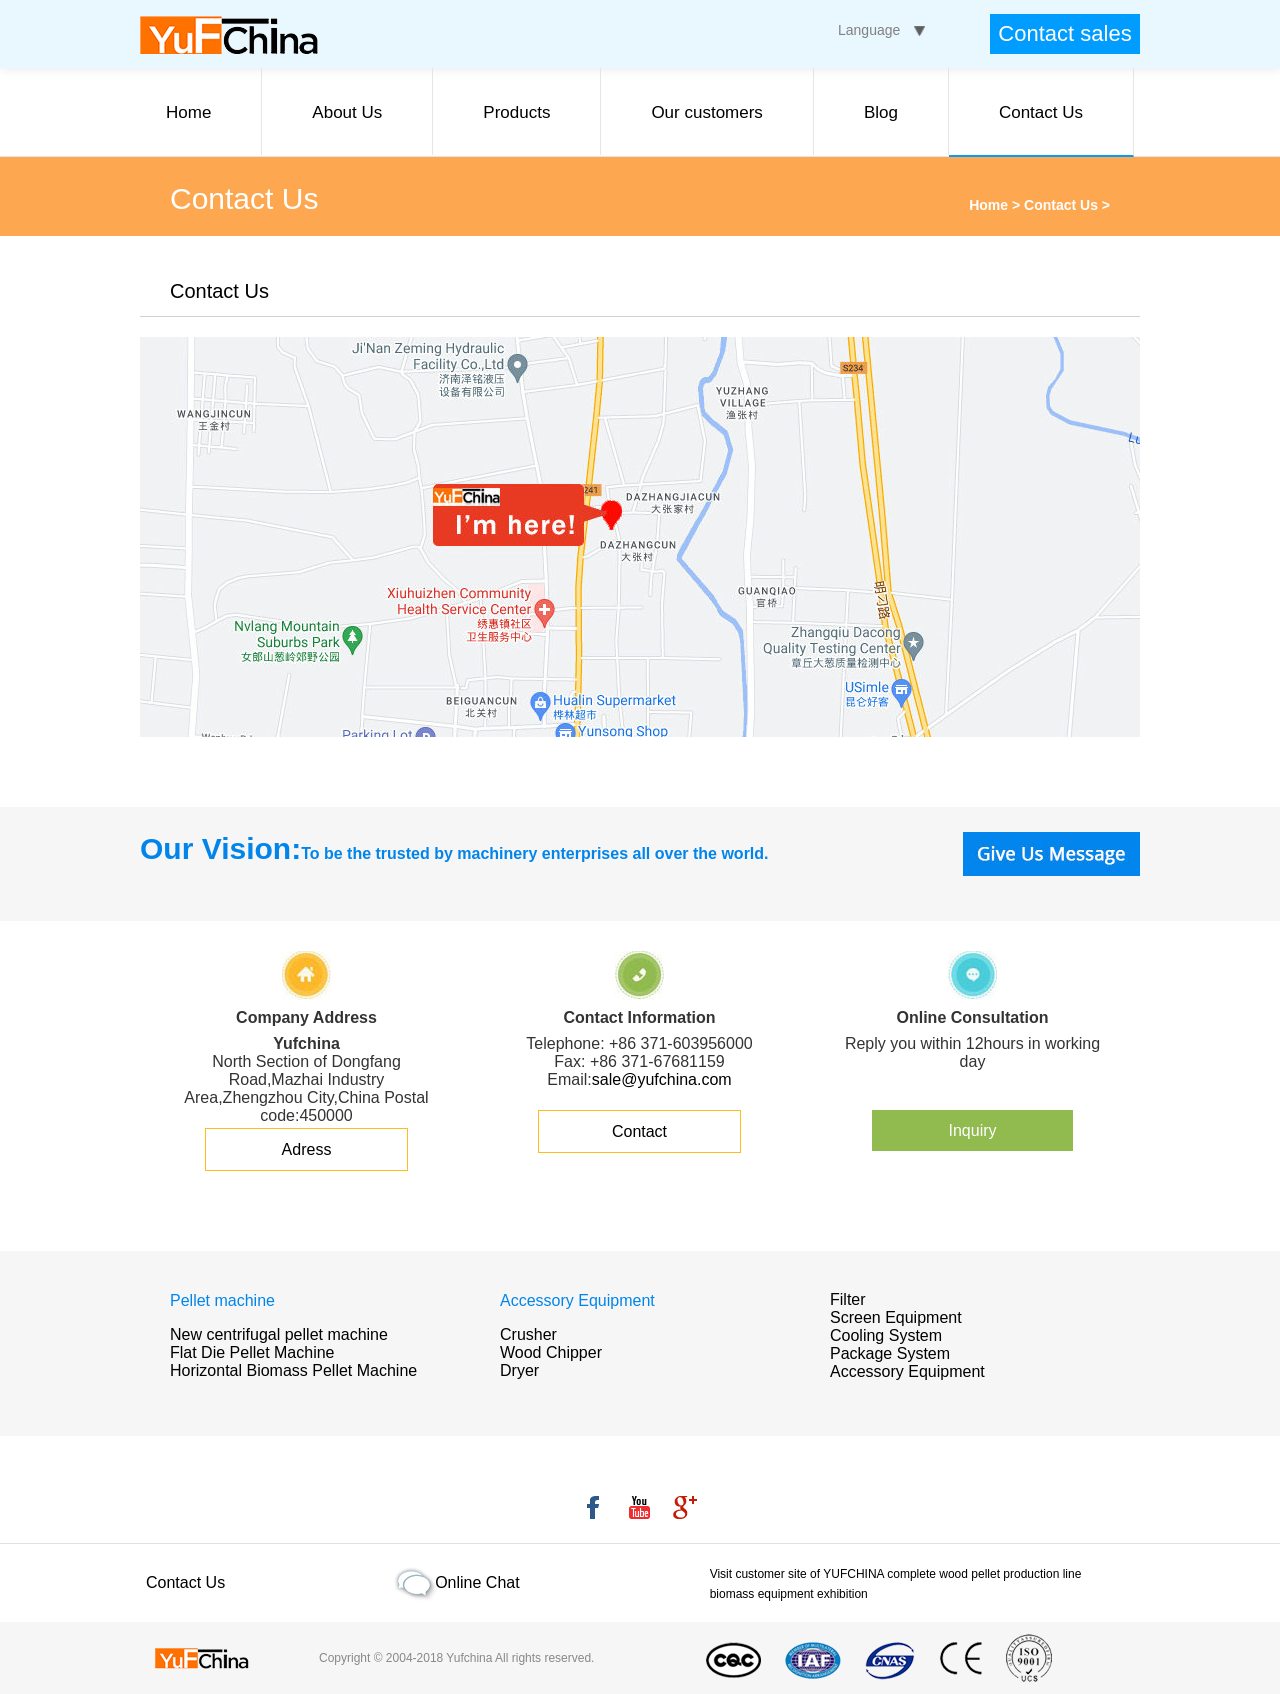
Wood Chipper (551, 1352)
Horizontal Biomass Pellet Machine (293, 1370)
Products (516, 112)
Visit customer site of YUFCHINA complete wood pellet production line (896, 1574)
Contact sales (1064, 33)
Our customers (706, 112)
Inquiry (972, 1130)
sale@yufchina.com (662, 1079)
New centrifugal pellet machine (279, 1334)
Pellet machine (222, 1300)
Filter (848, 1299)
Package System (890, 1353)
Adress (307, 1149)
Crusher (528, 1334)
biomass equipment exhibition (789, 1594)
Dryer (519, 1370)
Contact (639, 1131)
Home (188, 112)
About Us (347, 112)
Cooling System (886, 1335)
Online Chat (477, 1582)
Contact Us (1041, 112)
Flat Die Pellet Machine (252, 1352)
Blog (881, 112)
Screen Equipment (896, 1317)
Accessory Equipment (577, 1300)
